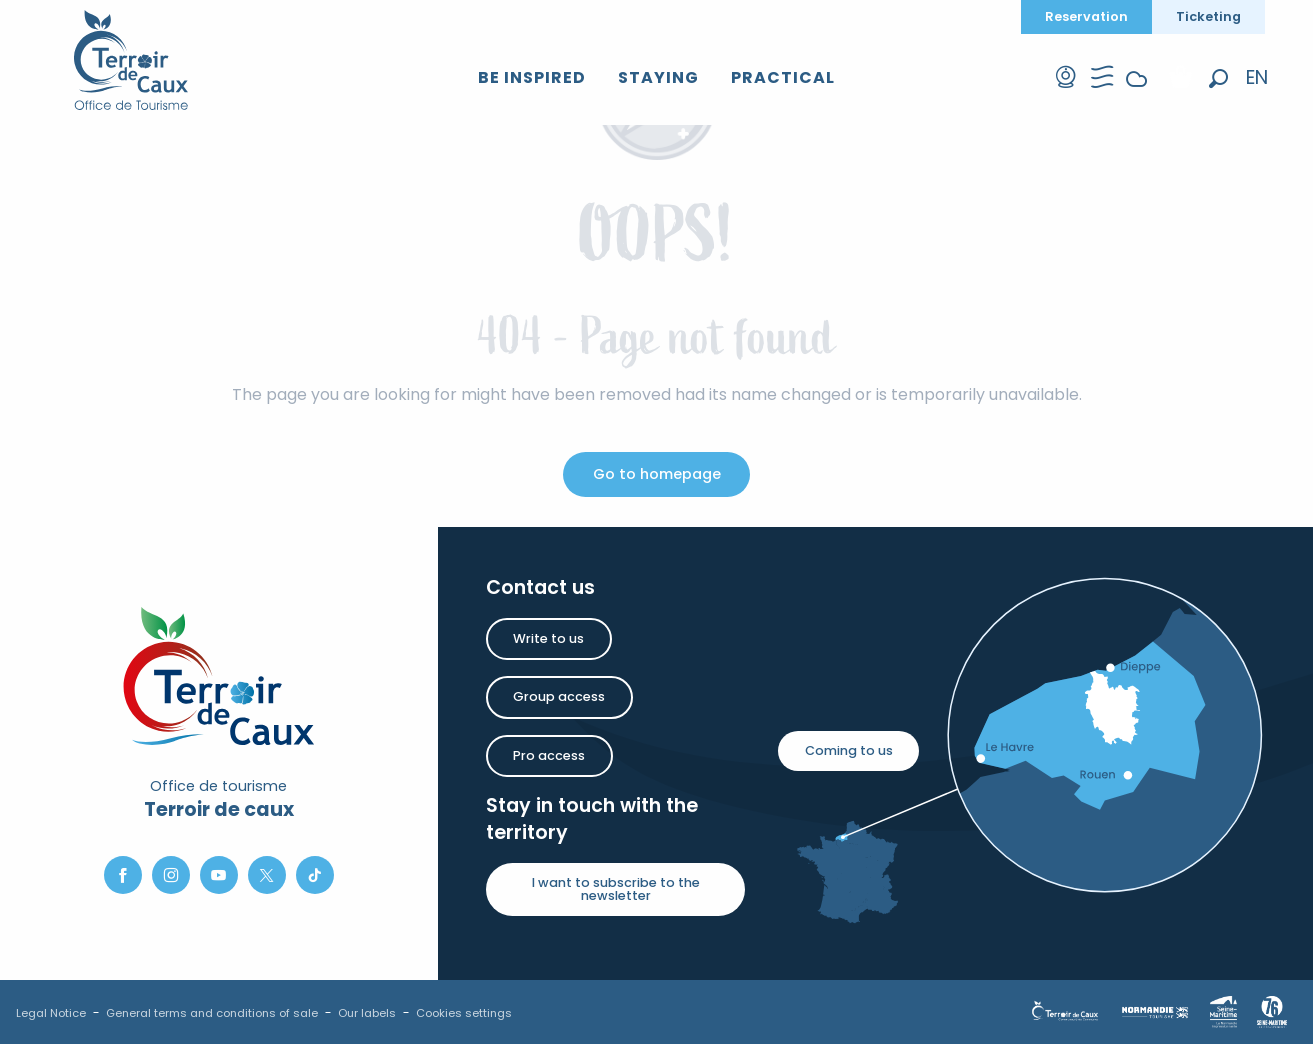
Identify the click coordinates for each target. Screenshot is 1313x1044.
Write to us (548, 638)
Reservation (1086, 16)
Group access (559, 696)
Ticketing (1208, 16)
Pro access (549, 755)
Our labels (367, 1013)
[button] (1218, 78)
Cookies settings (464, 1013)
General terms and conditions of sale (212, 1013)
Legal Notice (51, 1013)
